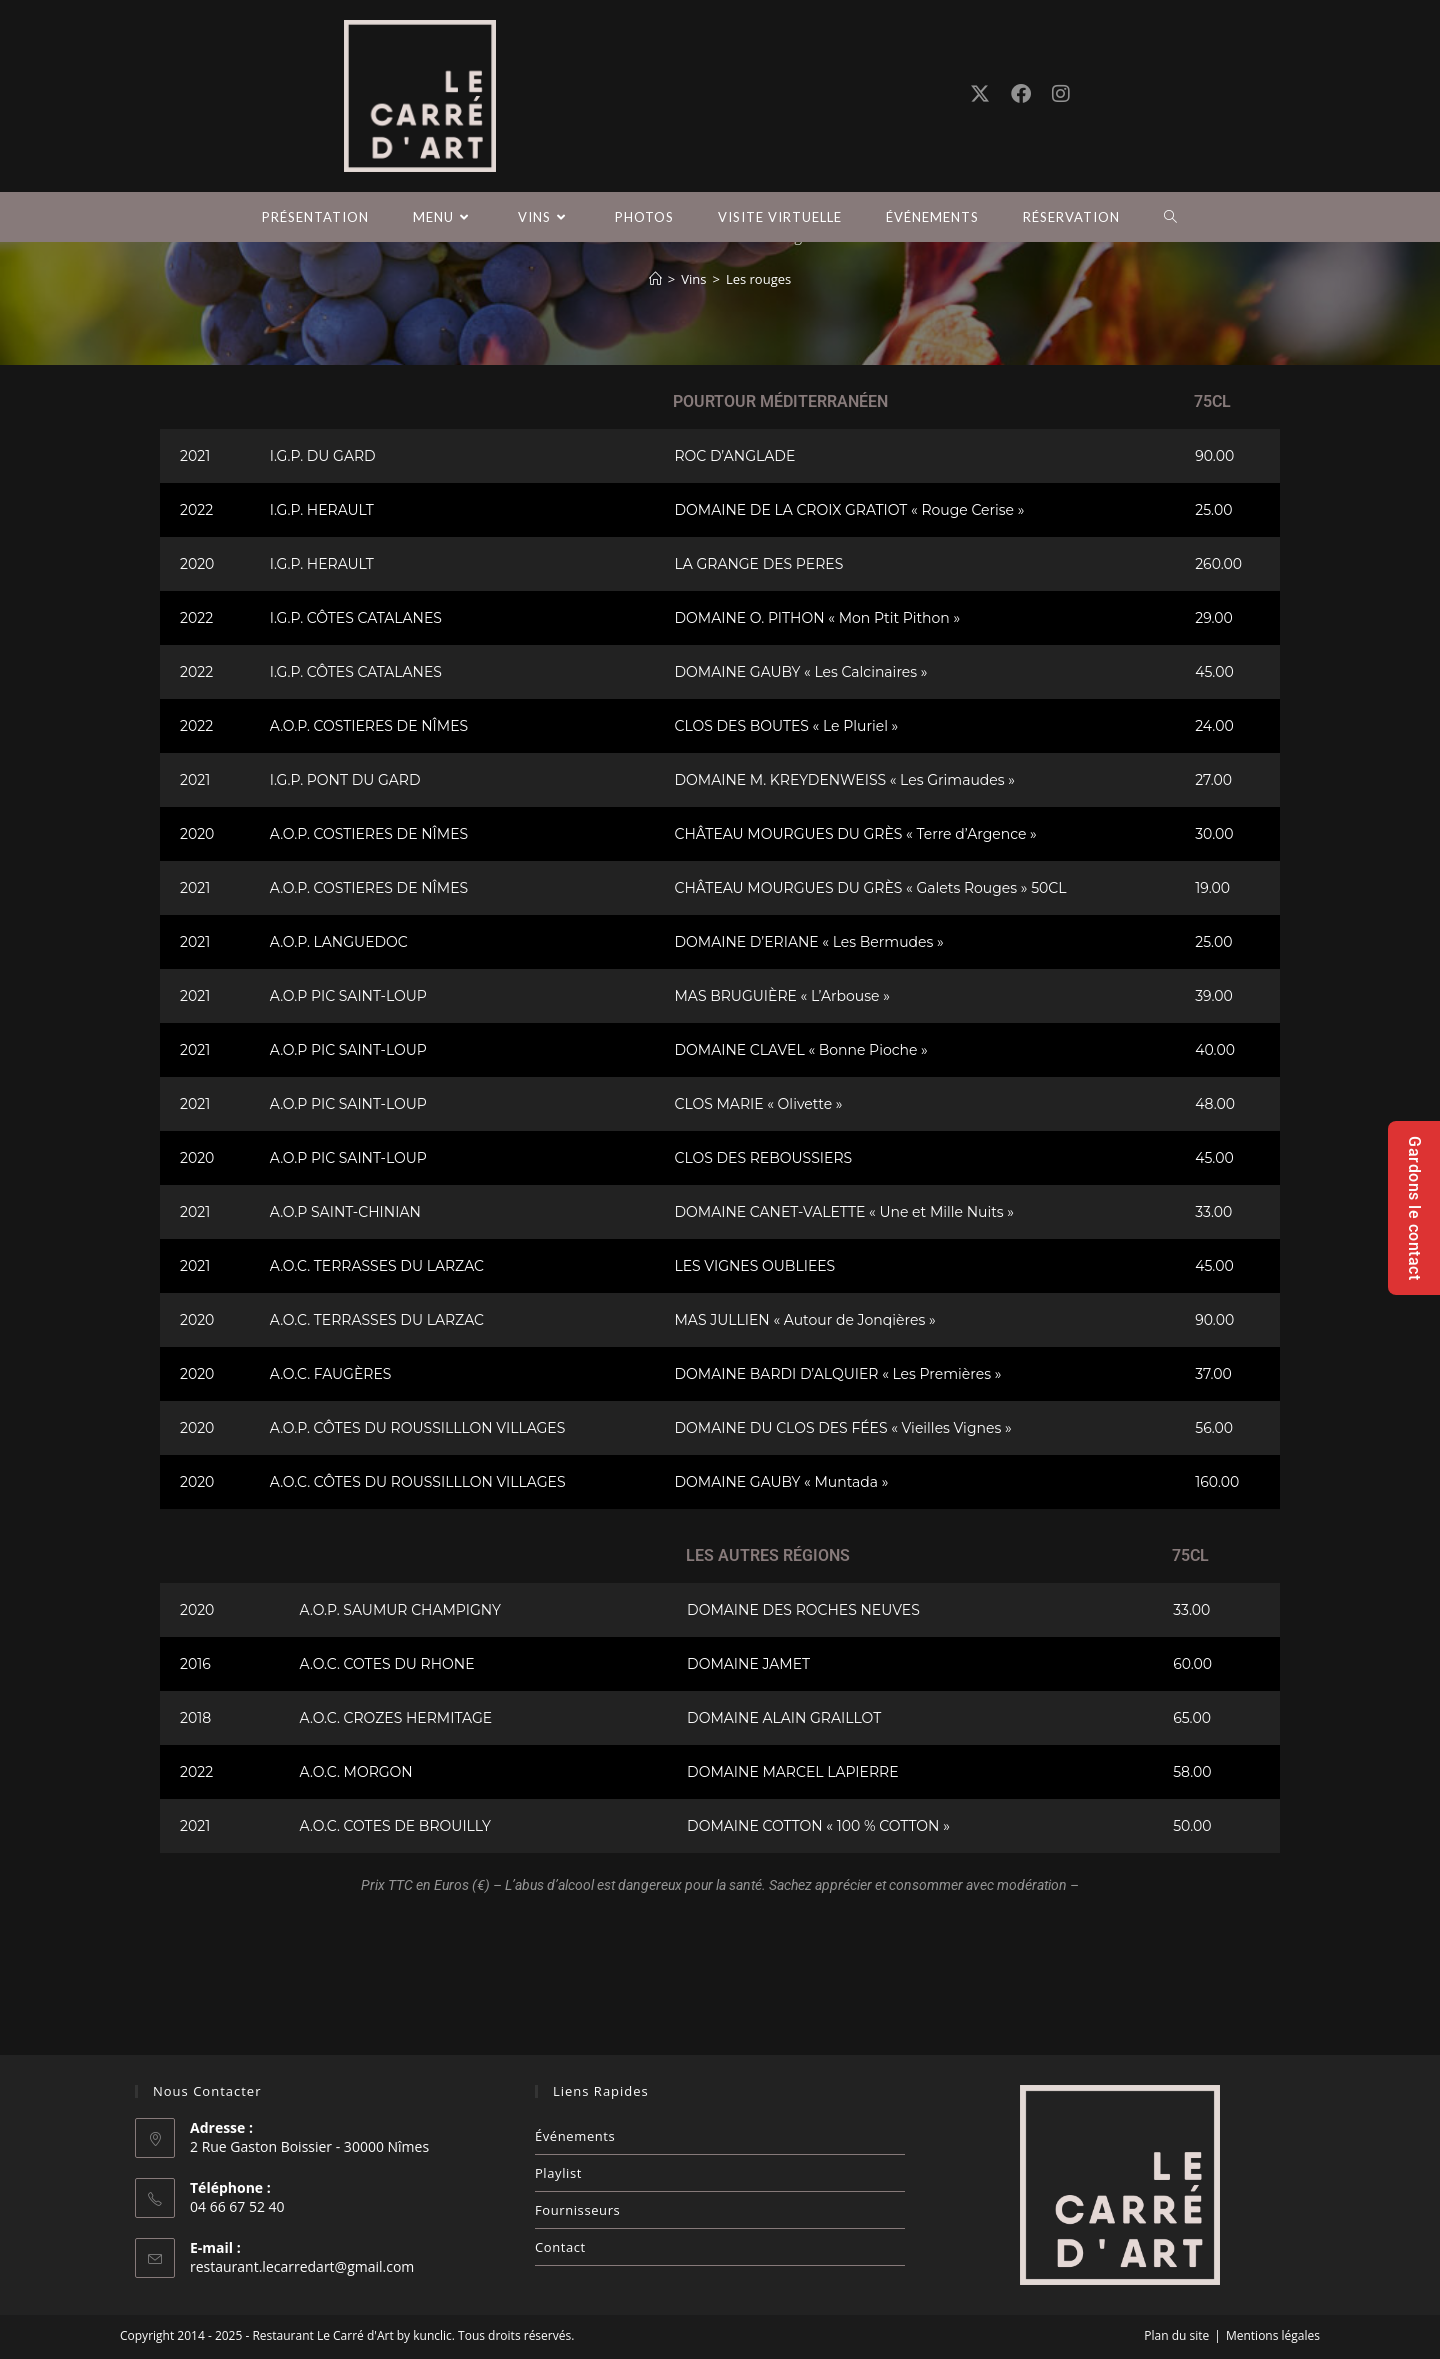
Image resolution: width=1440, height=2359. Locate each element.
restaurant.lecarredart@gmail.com (302, 2266)
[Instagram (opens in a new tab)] (1061, 94)
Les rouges (758, 406)
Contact (560, 2247)
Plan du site (1176, 2335)
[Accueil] (655, 406)
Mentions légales (1273, 2335)
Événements (575, 2136)
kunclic (432, 2335)
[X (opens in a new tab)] (980, 94)
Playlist (558, 2173)
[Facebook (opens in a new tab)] (1021, 94)
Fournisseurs (577, 2210)
